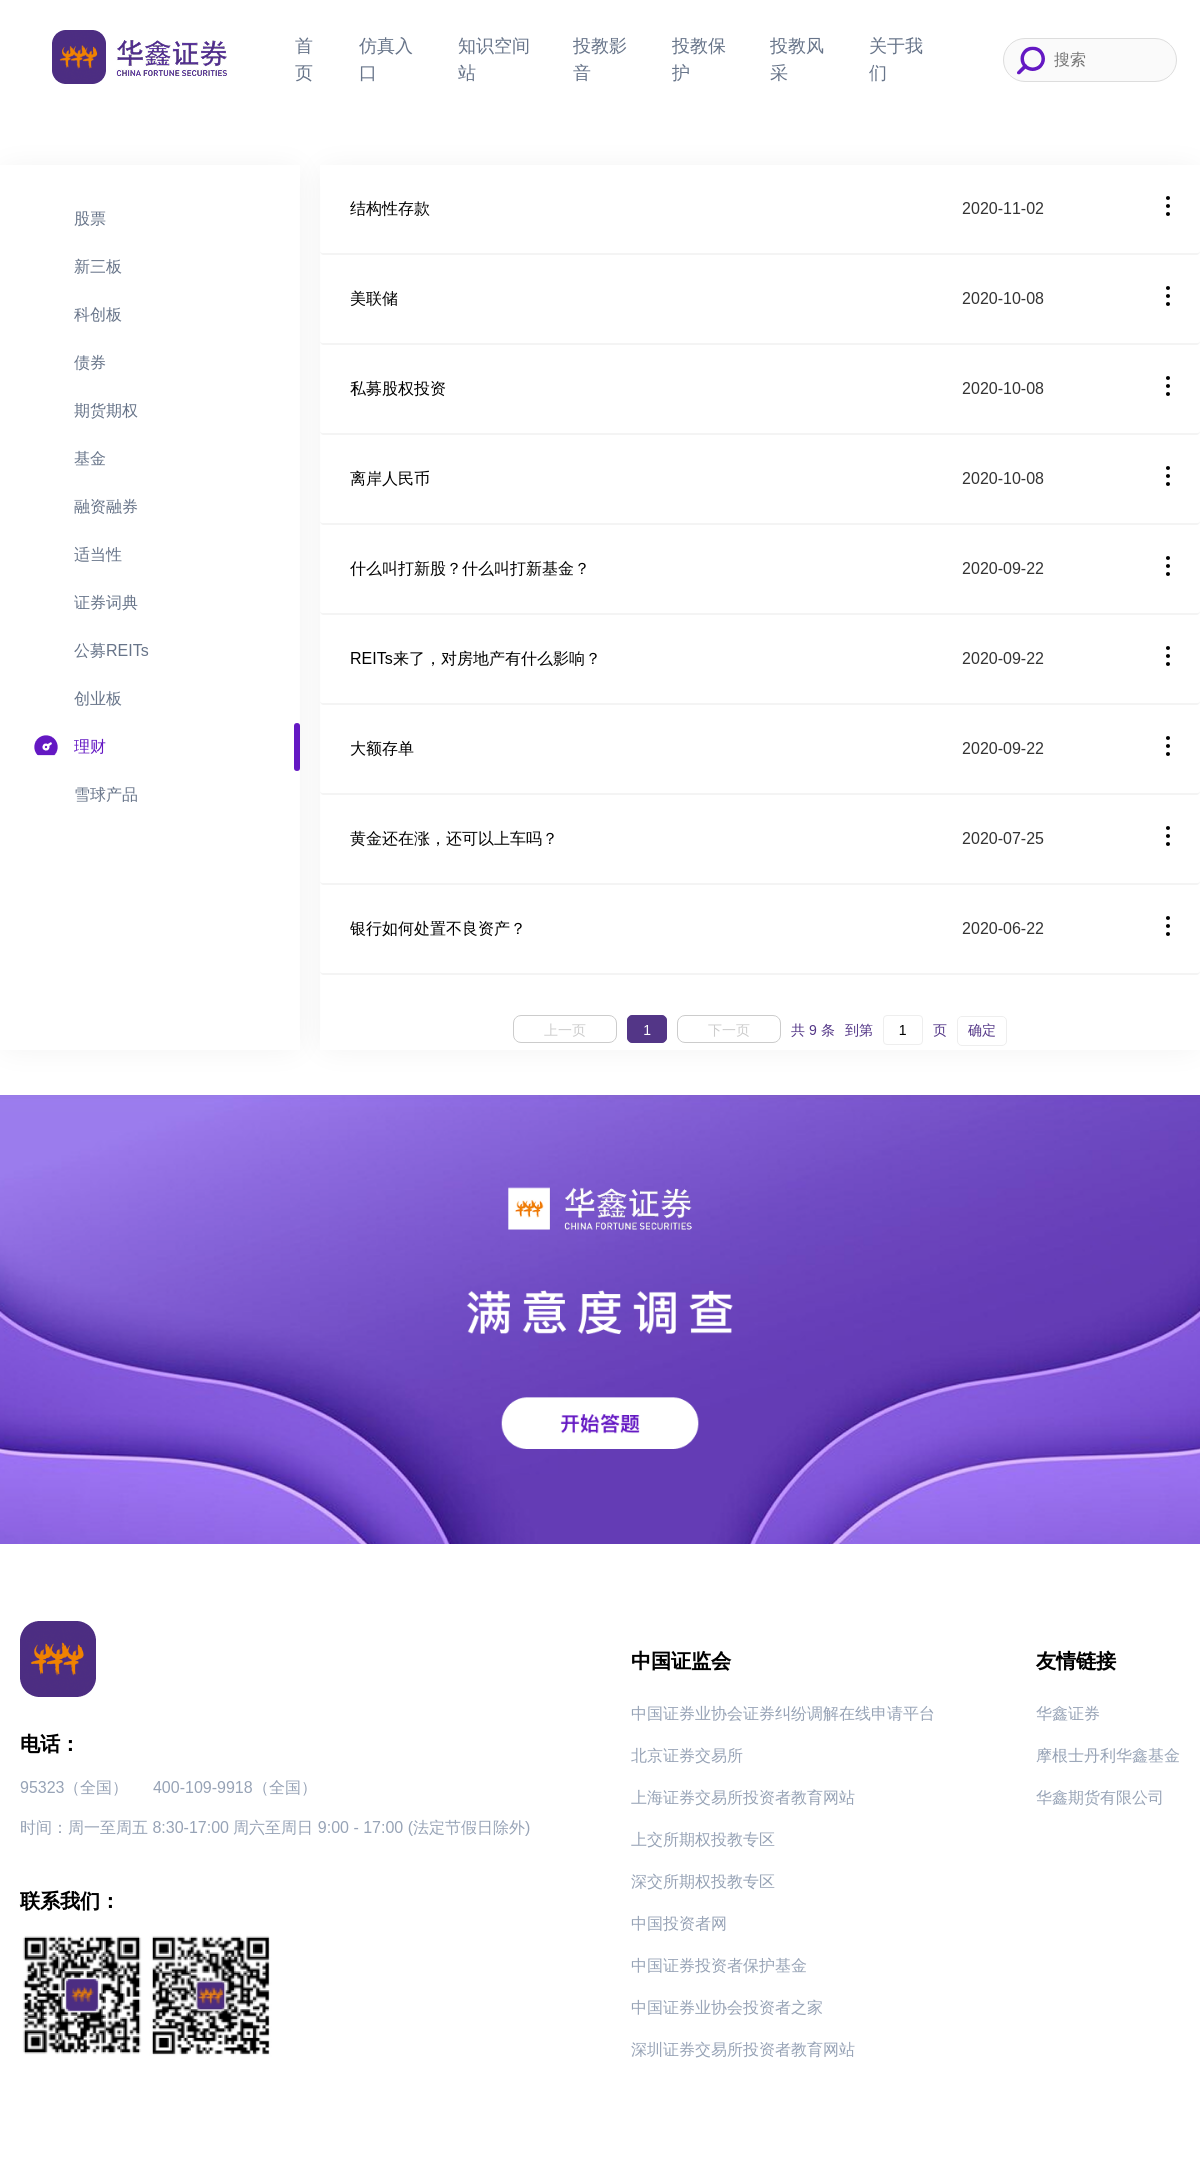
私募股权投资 (398, 388)
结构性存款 (390, 208)
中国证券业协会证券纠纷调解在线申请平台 (783, 1713)
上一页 (565, 1030)
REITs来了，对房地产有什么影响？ (475, 658)
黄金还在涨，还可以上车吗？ (454, 838)
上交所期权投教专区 (703, 1839)
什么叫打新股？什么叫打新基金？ (470, 568)
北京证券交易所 (687, 1755)
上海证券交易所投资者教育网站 (743, 1797)
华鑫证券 (1068, 1713)
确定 (982, 1030)
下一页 (729, 1030)
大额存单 (382, 748)
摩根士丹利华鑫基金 (1108, 1755)
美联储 (374, 298)
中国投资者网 (679, 1923)
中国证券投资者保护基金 (719, 1965)
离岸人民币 (390, 478)
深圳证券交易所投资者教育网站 (743, 2049)
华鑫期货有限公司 (1100, 1797)
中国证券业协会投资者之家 (727, 2007)
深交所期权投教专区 (703, 1881)
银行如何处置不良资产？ (438, 928)
